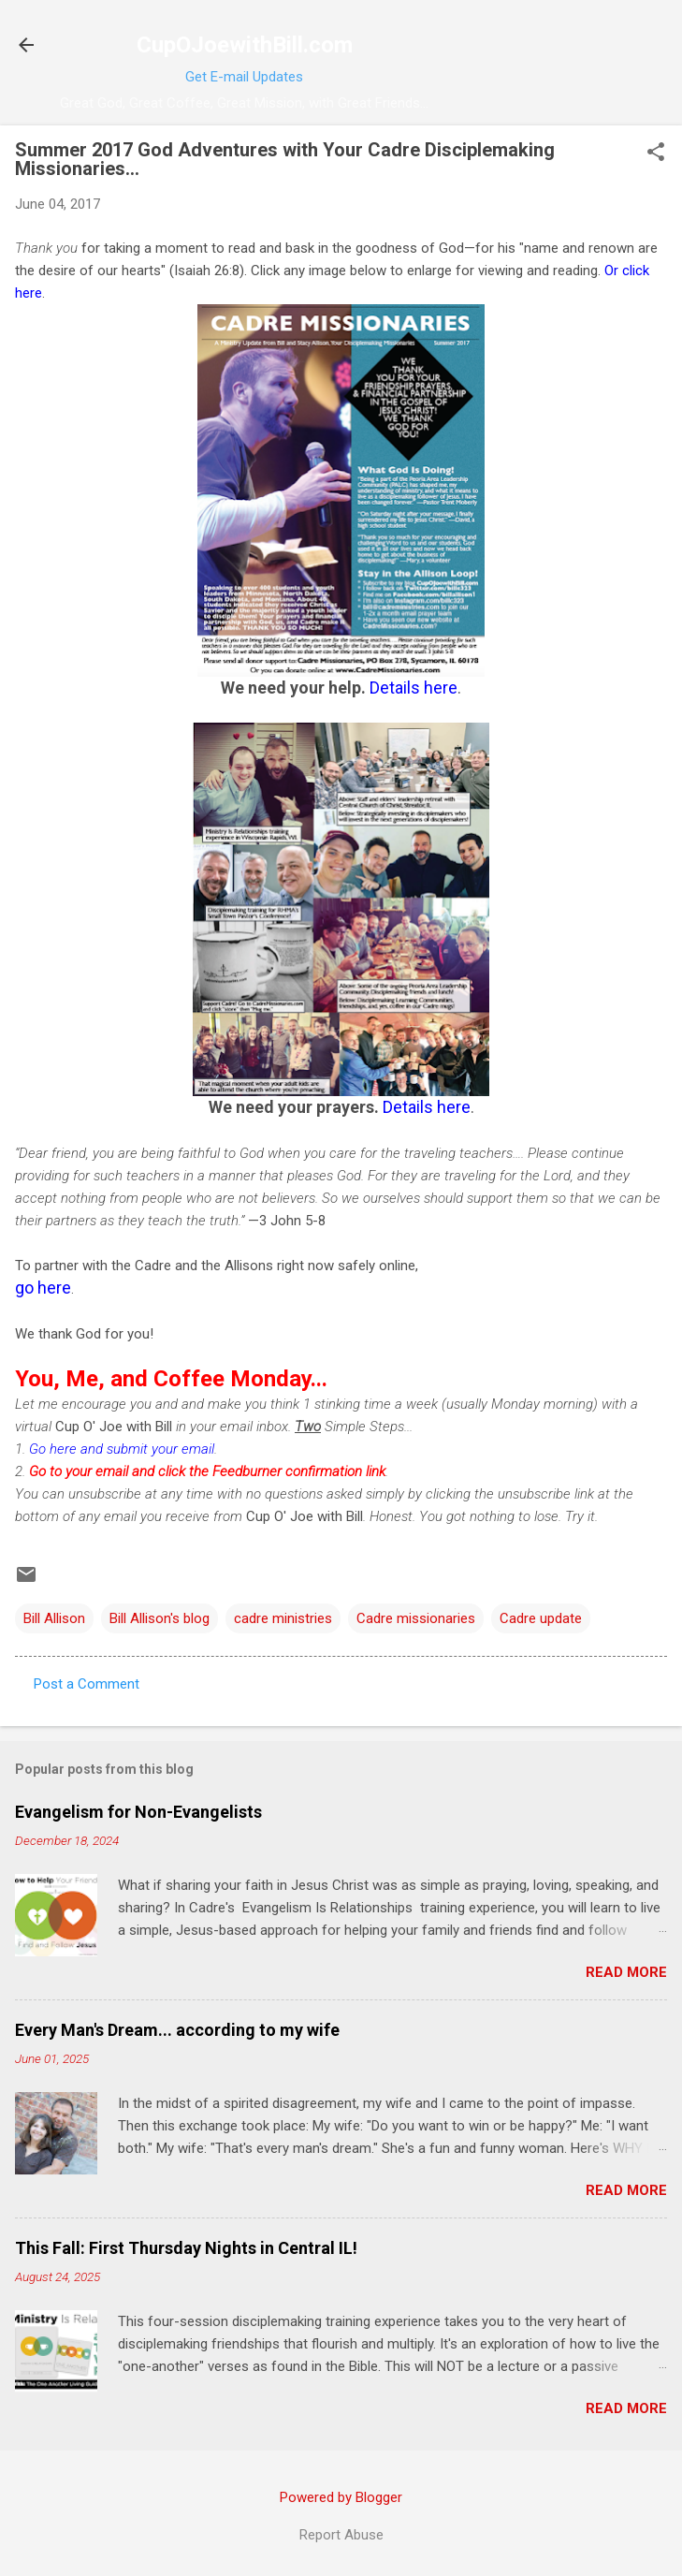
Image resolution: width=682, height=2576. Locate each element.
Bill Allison (54, 1618)
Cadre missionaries (415, 1618)
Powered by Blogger (341, 2497)
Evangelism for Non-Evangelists (138, 1812)
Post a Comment (86, 1684)
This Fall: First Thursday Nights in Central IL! (186, 2248)
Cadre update (541, 1618)
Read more (626, 1972)
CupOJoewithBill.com (245, 45)
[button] (656, 153)
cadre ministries (283, 1618)
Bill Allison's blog (159, 1618)
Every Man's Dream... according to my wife (177, 2030)
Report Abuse (341, 2534)
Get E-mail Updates (244, 76)
